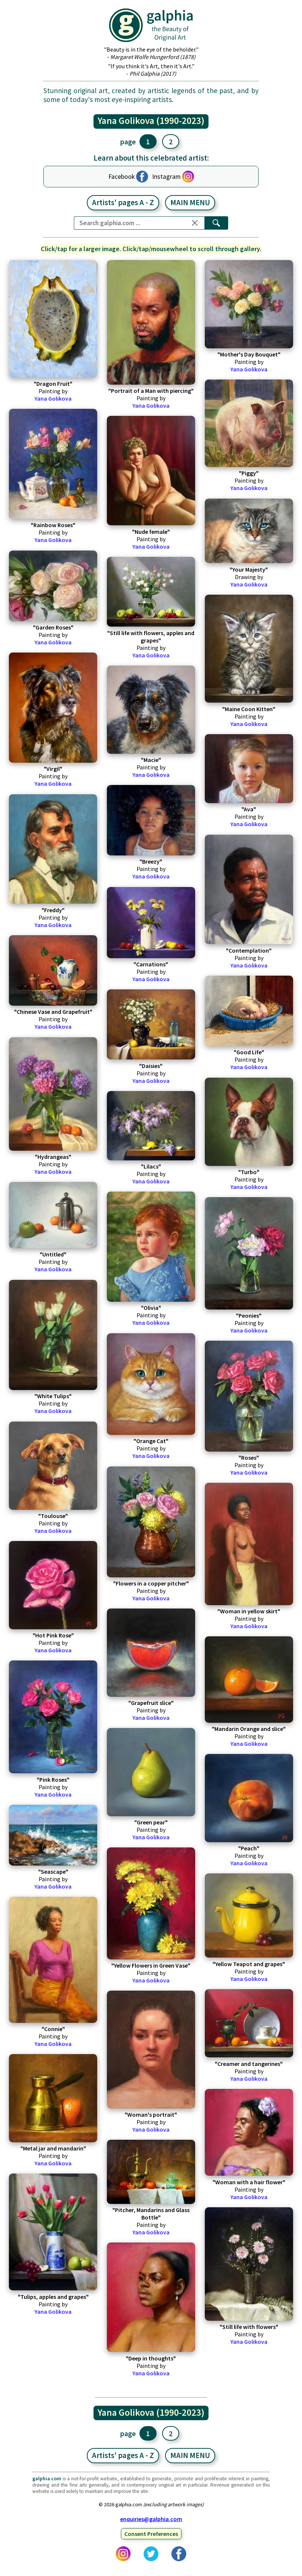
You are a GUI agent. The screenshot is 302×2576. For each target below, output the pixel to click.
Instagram (166, 176)
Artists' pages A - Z (123, 202)
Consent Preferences (151, 2533)
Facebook (121, 176)
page (128, 141)
